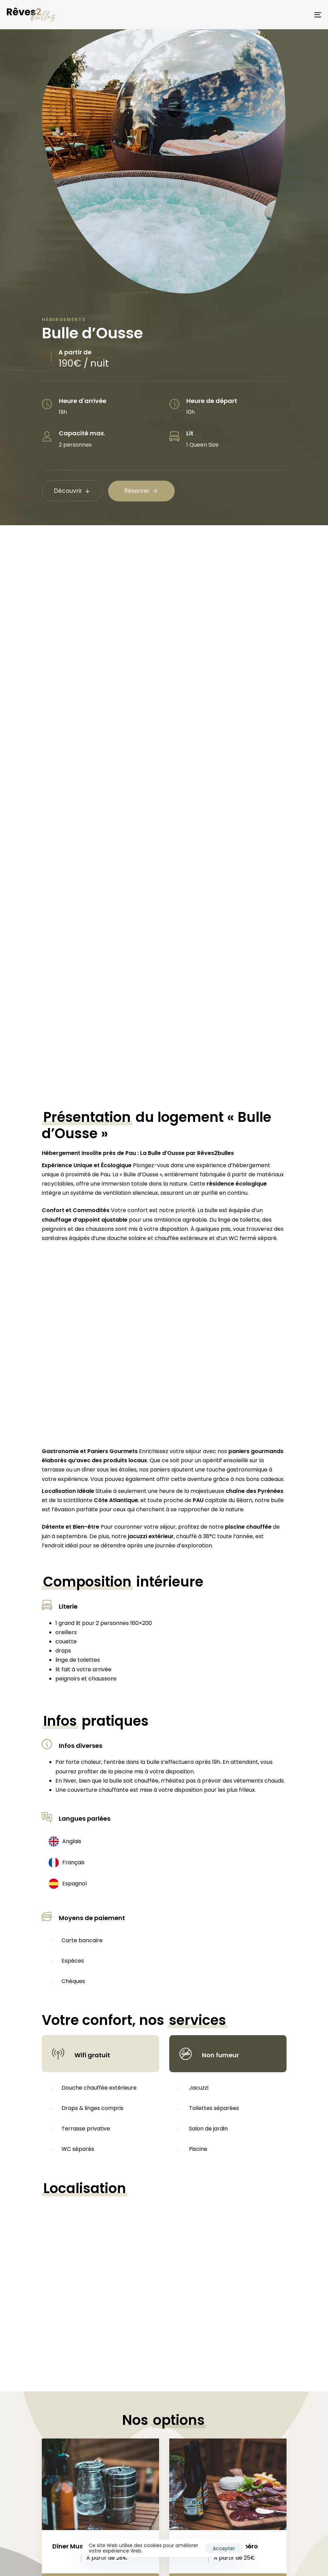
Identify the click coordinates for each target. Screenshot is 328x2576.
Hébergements (64, 319)
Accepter (224, 2548)
